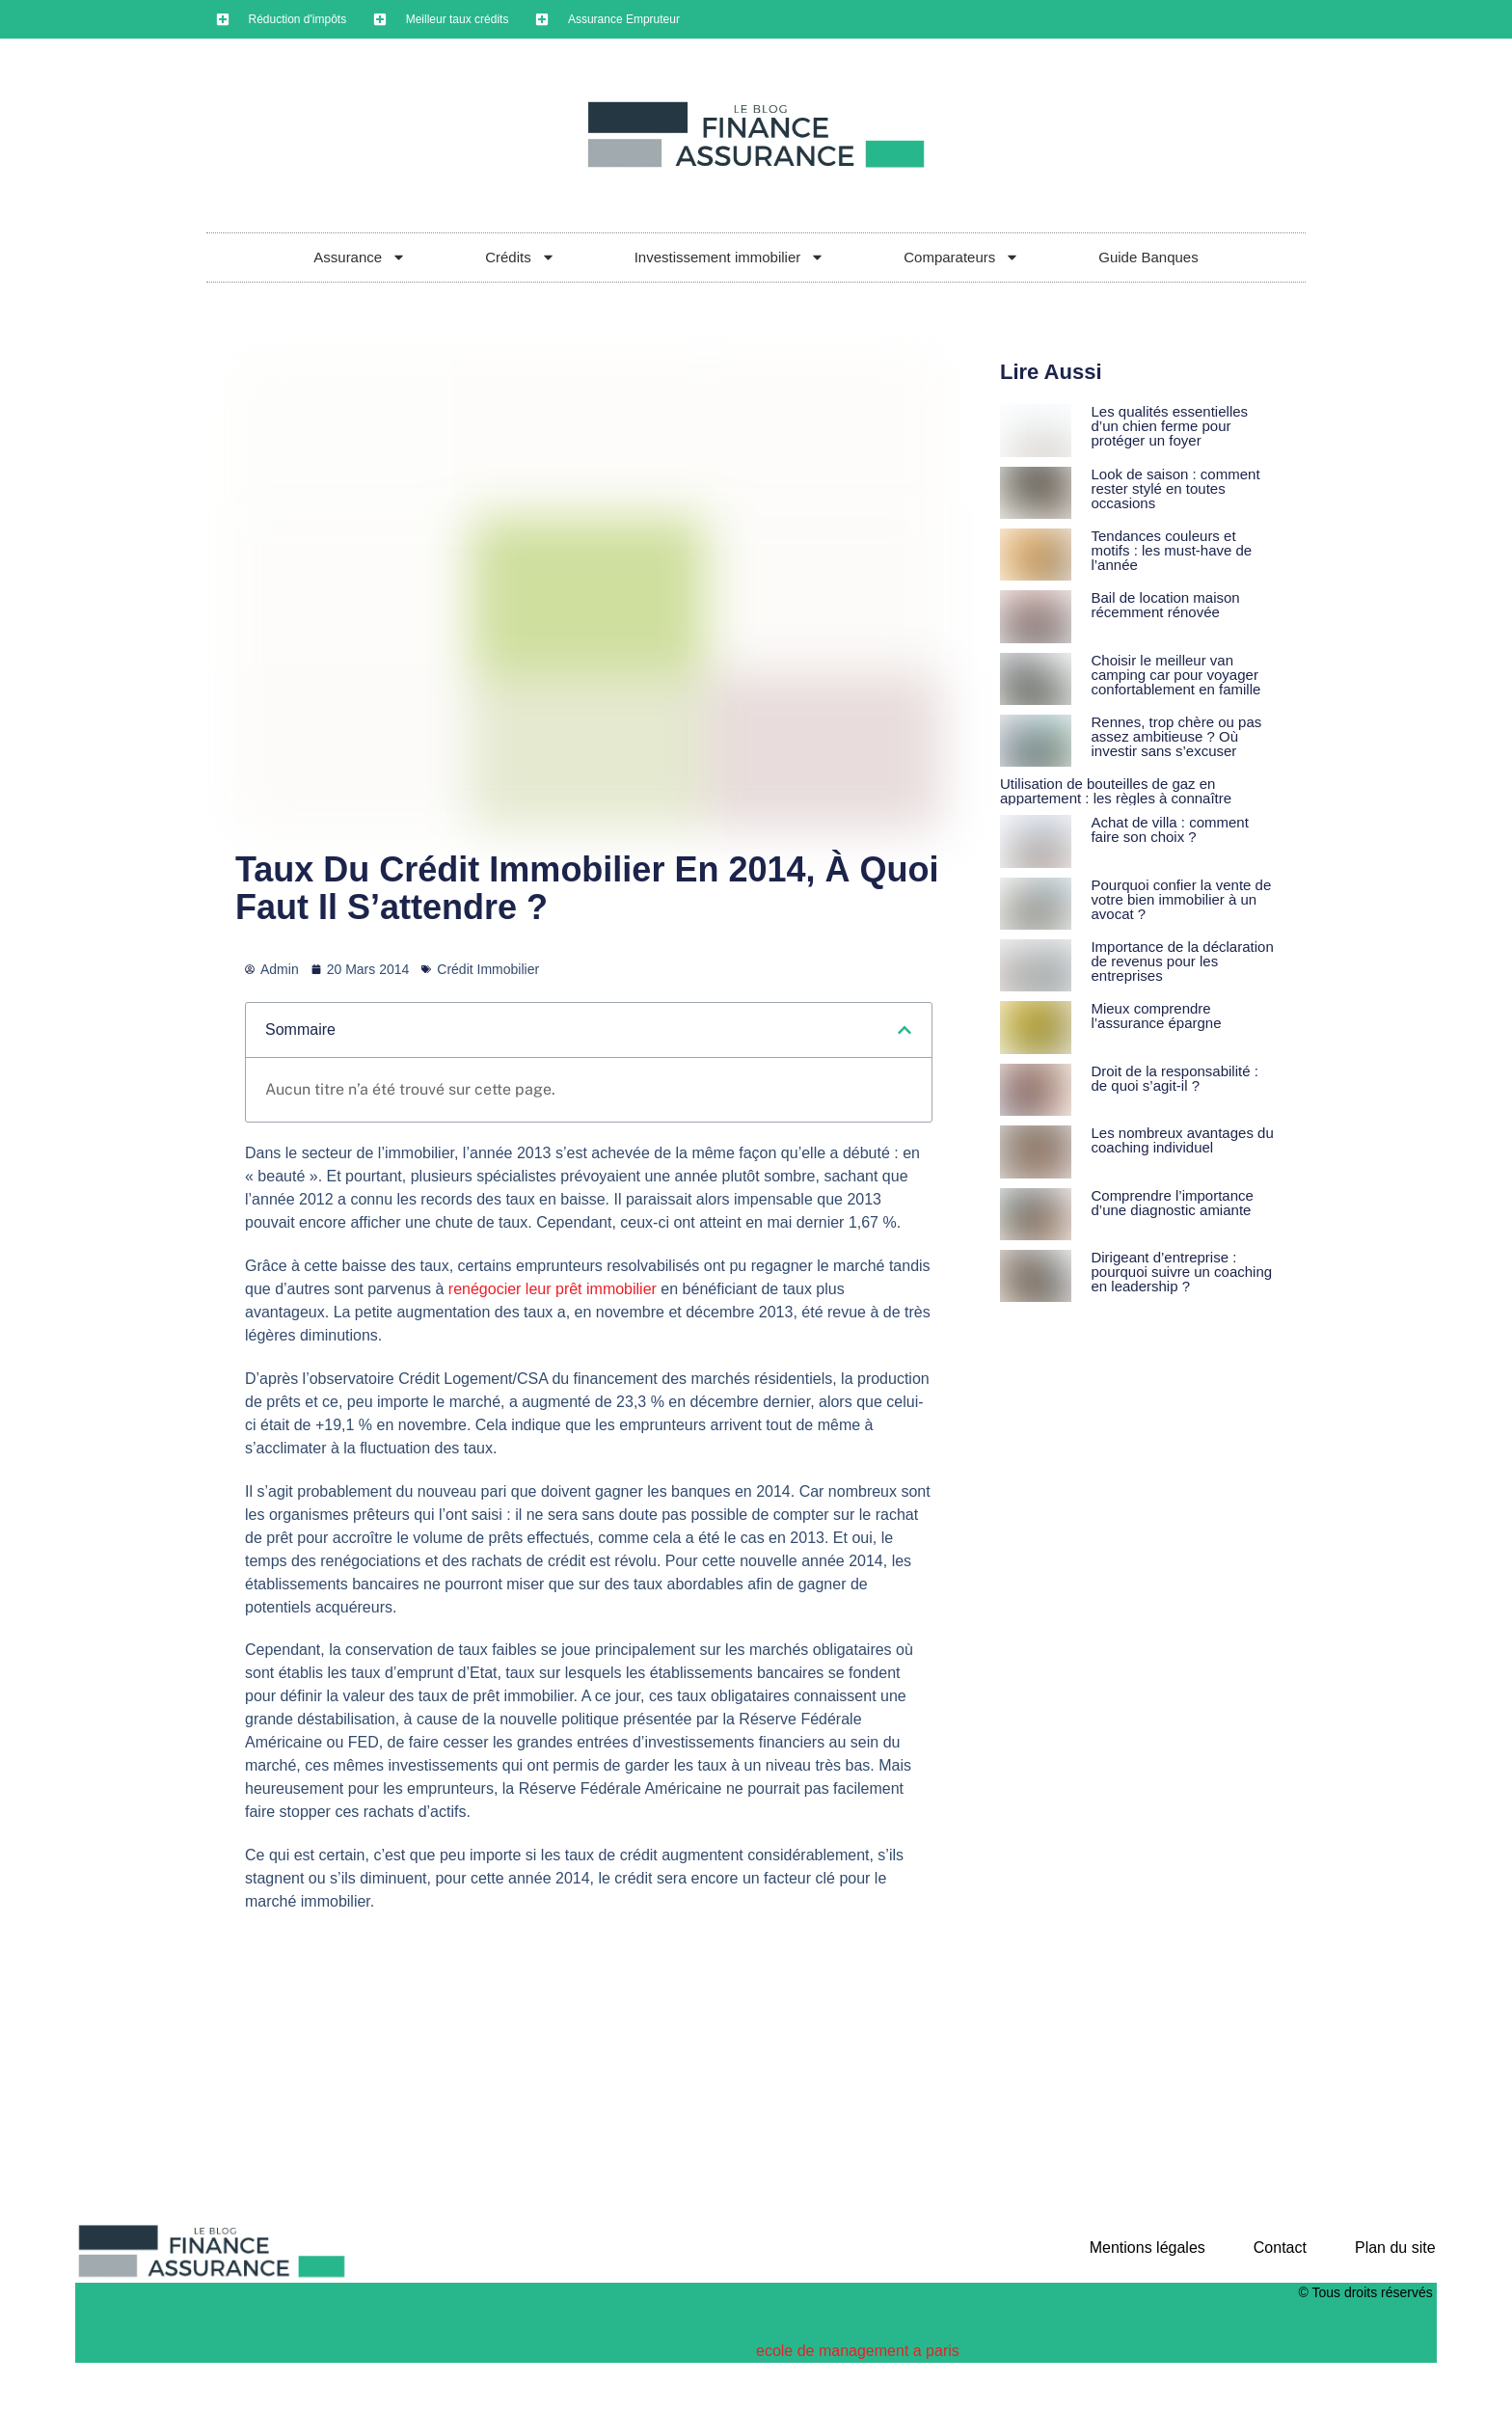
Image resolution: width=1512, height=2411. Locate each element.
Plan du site (1395, 2247)
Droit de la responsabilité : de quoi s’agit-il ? (1174, 1078)
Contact (1280, 2247)
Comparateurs (961, 257)
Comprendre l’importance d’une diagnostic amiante (1172, 1202)
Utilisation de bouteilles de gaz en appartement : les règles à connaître (1115, 790)
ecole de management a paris (857, 2351)
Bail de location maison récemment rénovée (1165, 604)
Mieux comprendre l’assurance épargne (1156, 1015)
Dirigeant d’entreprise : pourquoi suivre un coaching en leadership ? (1181, 1271)
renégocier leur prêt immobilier (552, 1289)
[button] (904, 1030)
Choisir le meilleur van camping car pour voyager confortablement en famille (1175, 674)
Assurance (359, 257)
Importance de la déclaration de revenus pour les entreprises (1182, 961)
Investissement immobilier (729, 257)
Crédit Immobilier (488, 969)
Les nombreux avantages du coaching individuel (1182, 1139)
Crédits (520, 257)
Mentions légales (1147, 2247)
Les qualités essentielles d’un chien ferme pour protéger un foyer (1169, 425)
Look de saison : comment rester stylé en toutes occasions (1175, 488)
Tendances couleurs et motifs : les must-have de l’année (1171, 550)
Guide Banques (1148, 257)
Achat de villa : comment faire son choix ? (1169, 829)
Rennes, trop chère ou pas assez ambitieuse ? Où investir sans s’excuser (1176, 736)
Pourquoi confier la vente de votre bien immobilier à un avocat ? (1181, 899)
